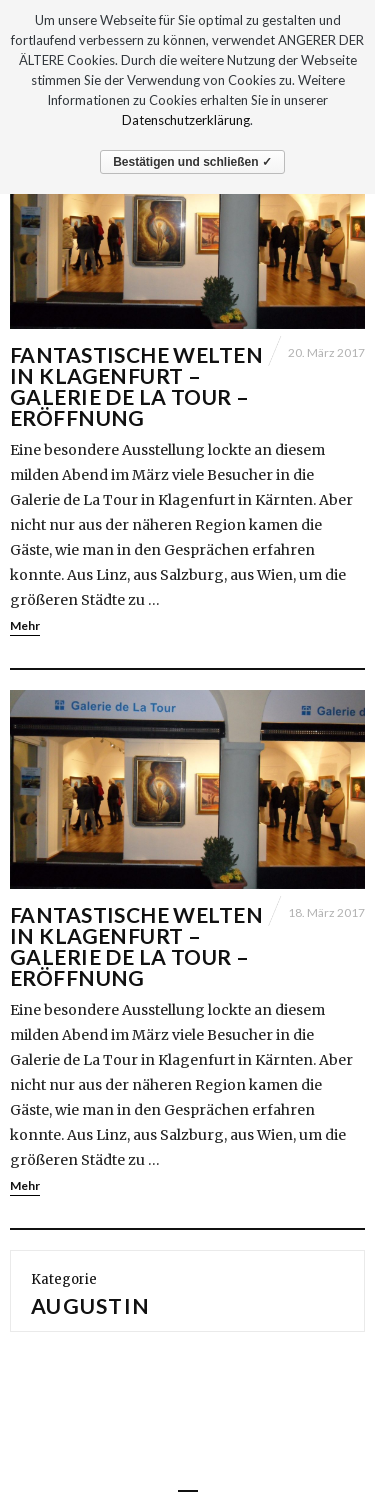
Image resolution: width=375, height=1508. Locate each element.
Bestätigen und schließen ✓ (192, 162)
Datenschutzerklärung (186, 120)
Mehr (25, 625)
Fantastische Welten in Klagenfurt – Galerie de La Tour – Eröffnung (136, 386)
